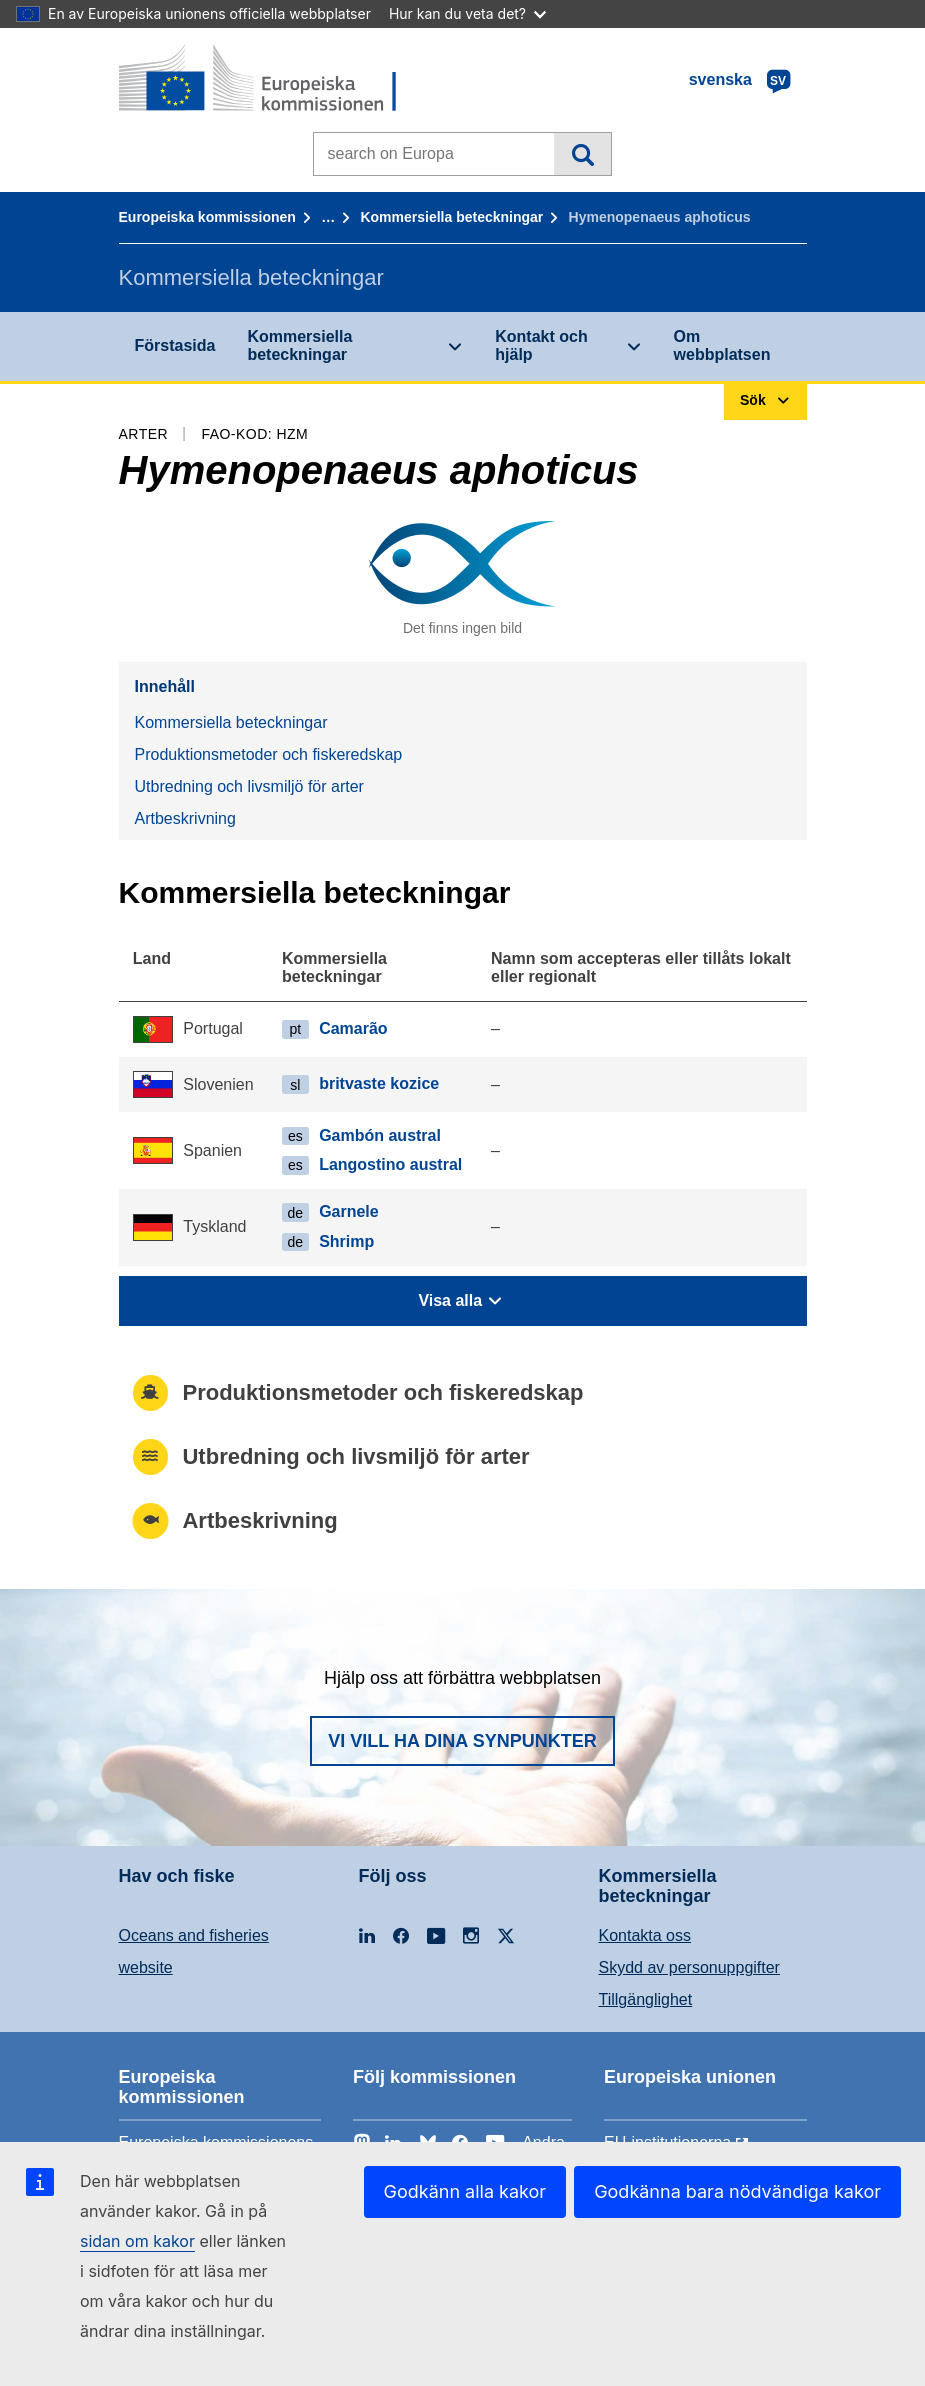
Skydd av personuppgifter (689, 1967)
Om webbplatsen (722, 345)
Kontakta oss (645, 1935)
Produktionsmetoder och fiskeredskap (269, 754)
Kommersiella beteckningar (451, 217)
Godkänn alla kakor (465, 2191)
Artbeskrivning (185, 818)
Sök (582, 154)
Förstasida (175, 345)
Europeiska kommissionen (207, 217)
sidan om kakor (137, 2241)
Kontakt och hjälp (541, 345)
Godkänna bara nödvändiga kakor (737, 2191)
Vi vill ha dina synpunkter (462, 1741)
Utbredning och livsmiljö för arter (249, 786)
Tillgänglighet (646, 1999)
